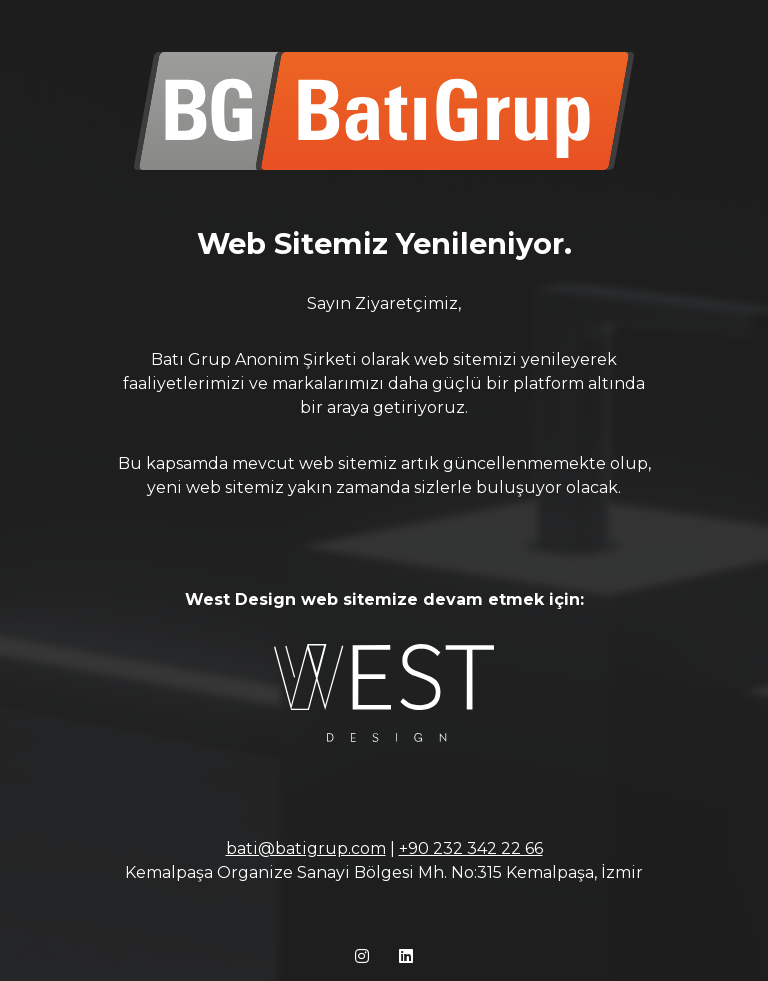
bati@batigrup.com (306, 848)
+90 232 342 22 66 (471, 848)
